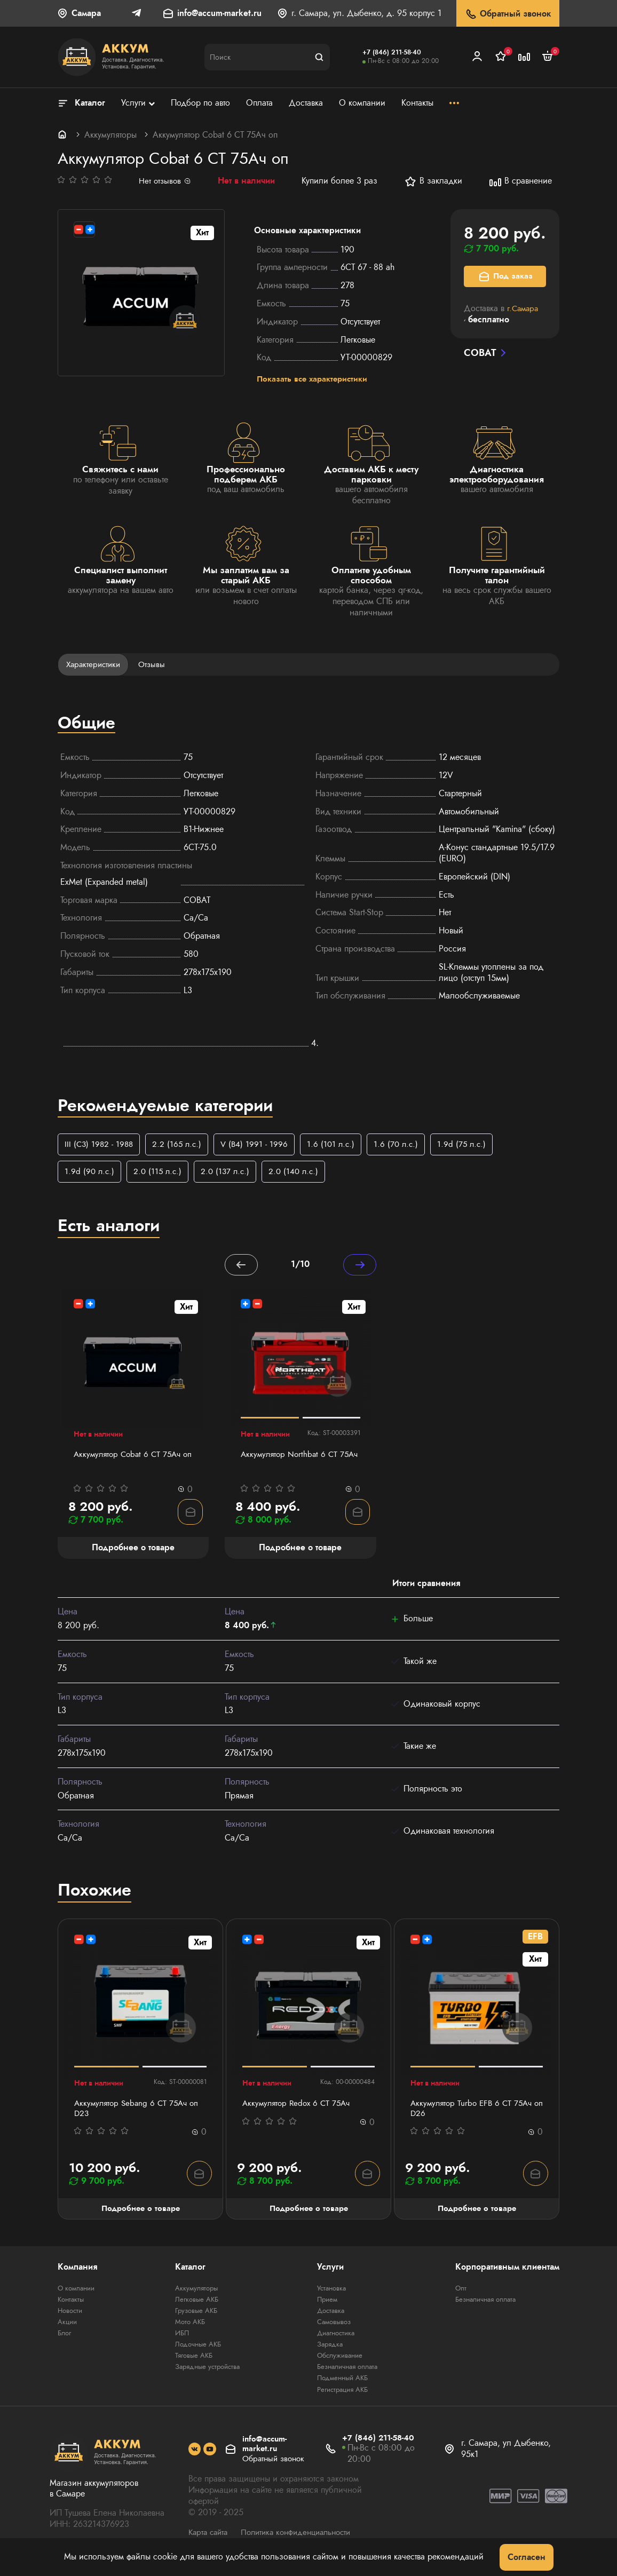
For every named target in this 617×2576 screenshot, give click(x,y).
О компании (78, 2294)
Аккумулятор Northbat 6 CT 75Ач (291, 1465)
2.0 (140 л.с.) (300, 1175)
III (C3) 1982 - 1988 (100, 1146)
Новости (71, 2316)
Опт (461, 2294)
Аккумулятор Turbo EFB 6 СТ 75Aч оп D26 (474, 2113)
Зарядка (328, 2350)
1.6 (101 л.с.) (336, 1146)
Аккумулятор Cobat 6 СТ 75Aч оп (130, 1465)
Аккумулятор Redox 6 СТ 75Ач (299, 2107)
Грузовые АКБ (194, 2316)
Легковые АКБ (194, 2305)
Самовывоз (333, 2328)
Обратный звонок (507, 14)
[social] (194, 2456)
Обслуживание (339, 2361)
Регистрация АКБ (342, 2395)
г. (524, 308)
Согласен (526, 2557)
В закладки (435, 181)
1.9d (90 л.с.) (90, 1175)
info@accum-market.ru (219, 13)
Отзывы (156, 666)
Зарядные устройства (206, 2372)
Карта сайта (209, 2538)
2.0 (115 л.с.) (160, 1175)
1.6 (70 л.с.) (403, 1146)
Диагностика (335, 2339)
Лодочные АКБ (196, 2350)
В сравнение (522, 181)
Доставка (329, 2316)
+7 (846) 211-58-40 (391, 52)
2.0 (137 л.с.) (229, 1175)
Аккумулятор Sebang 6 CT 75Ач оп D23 (139, 2113)
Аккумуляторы (110, 135)
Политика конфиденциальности (303, 2538)
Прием (325, 2305)
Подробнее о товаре (140, 2214)
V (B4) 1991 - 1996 (259, 1146)
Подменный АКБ (342, 2384)
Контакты (72, 2305)
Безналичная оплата (348, 2372)
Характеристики (95, 666)
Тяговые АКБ (191, 2361)
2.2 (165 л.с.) (180, 1146)
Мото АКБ (187, 2328)
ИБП (179, 2339)
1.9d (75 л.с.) (471, 1146)
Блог (65, 2339)
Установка (330, 2294)
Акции (68, 2328)
